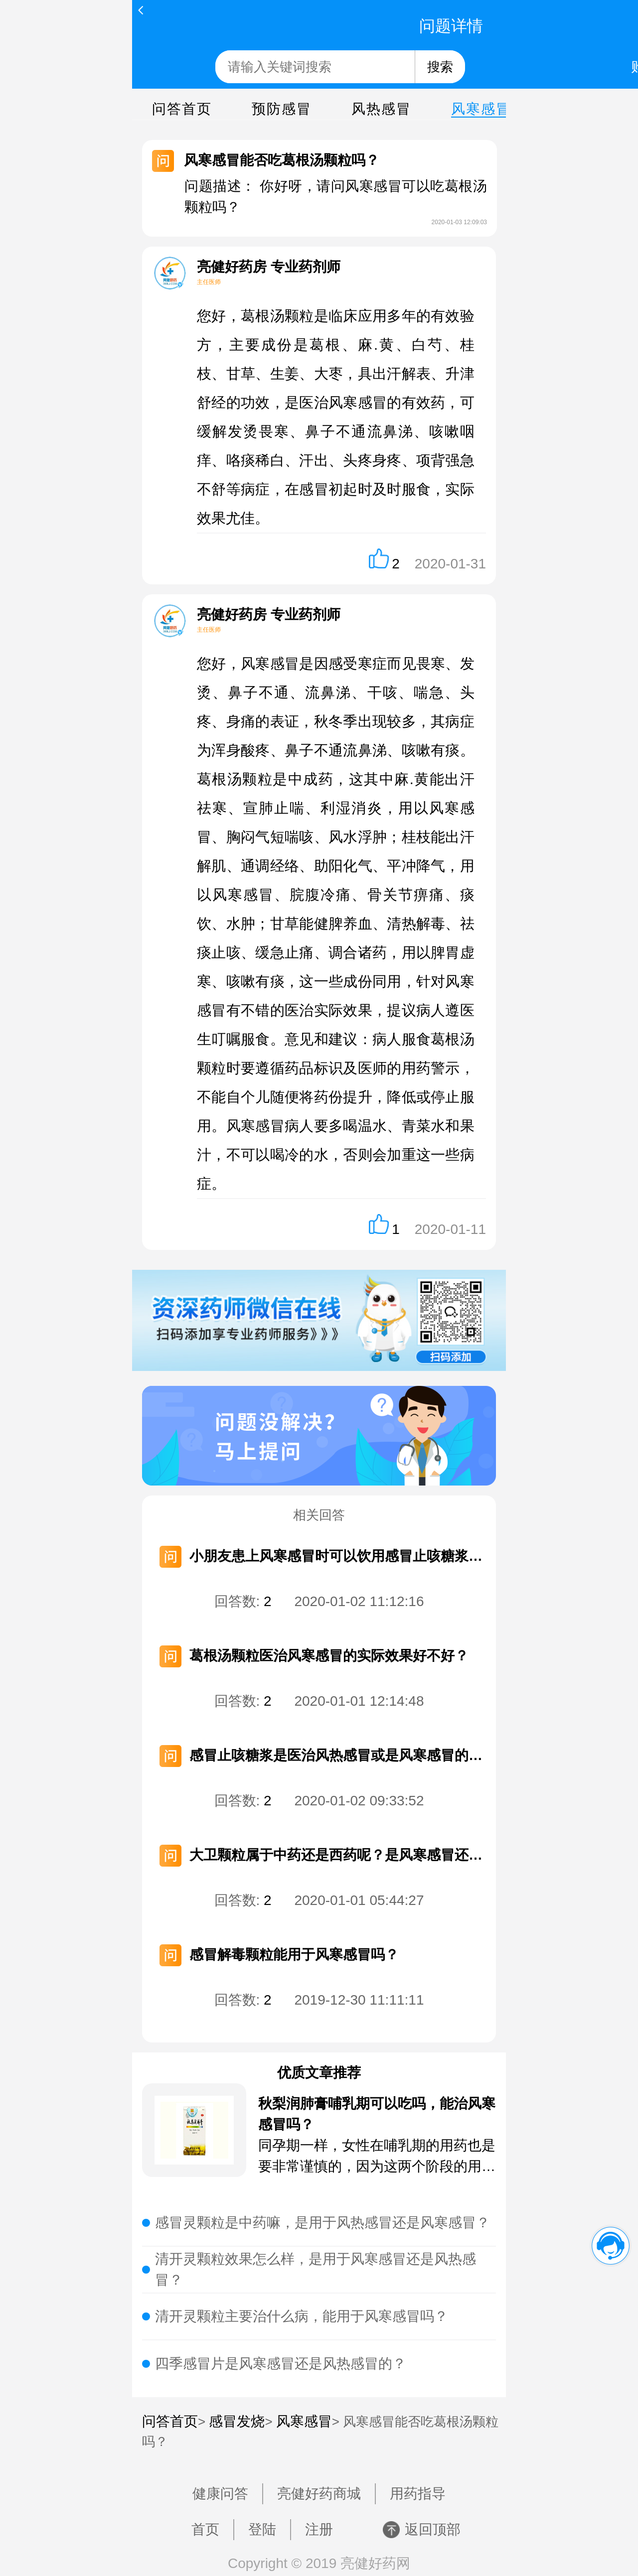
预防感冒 (282, 109)
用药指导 (418, 2493)
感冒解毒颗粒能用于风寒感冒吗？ (294, 1954)
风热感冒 (381, 109)
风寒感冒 (481, 109)
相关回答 (319, 1514)
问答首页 (182, 109)
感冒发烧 (237, 2421)
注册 (319, 2529)
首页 (205, 2529)
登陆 (262, 2529)
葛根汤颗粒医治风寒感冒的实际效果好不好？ (329, 1655)
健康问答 (220, 2493)
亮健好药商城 (319, 2493)
